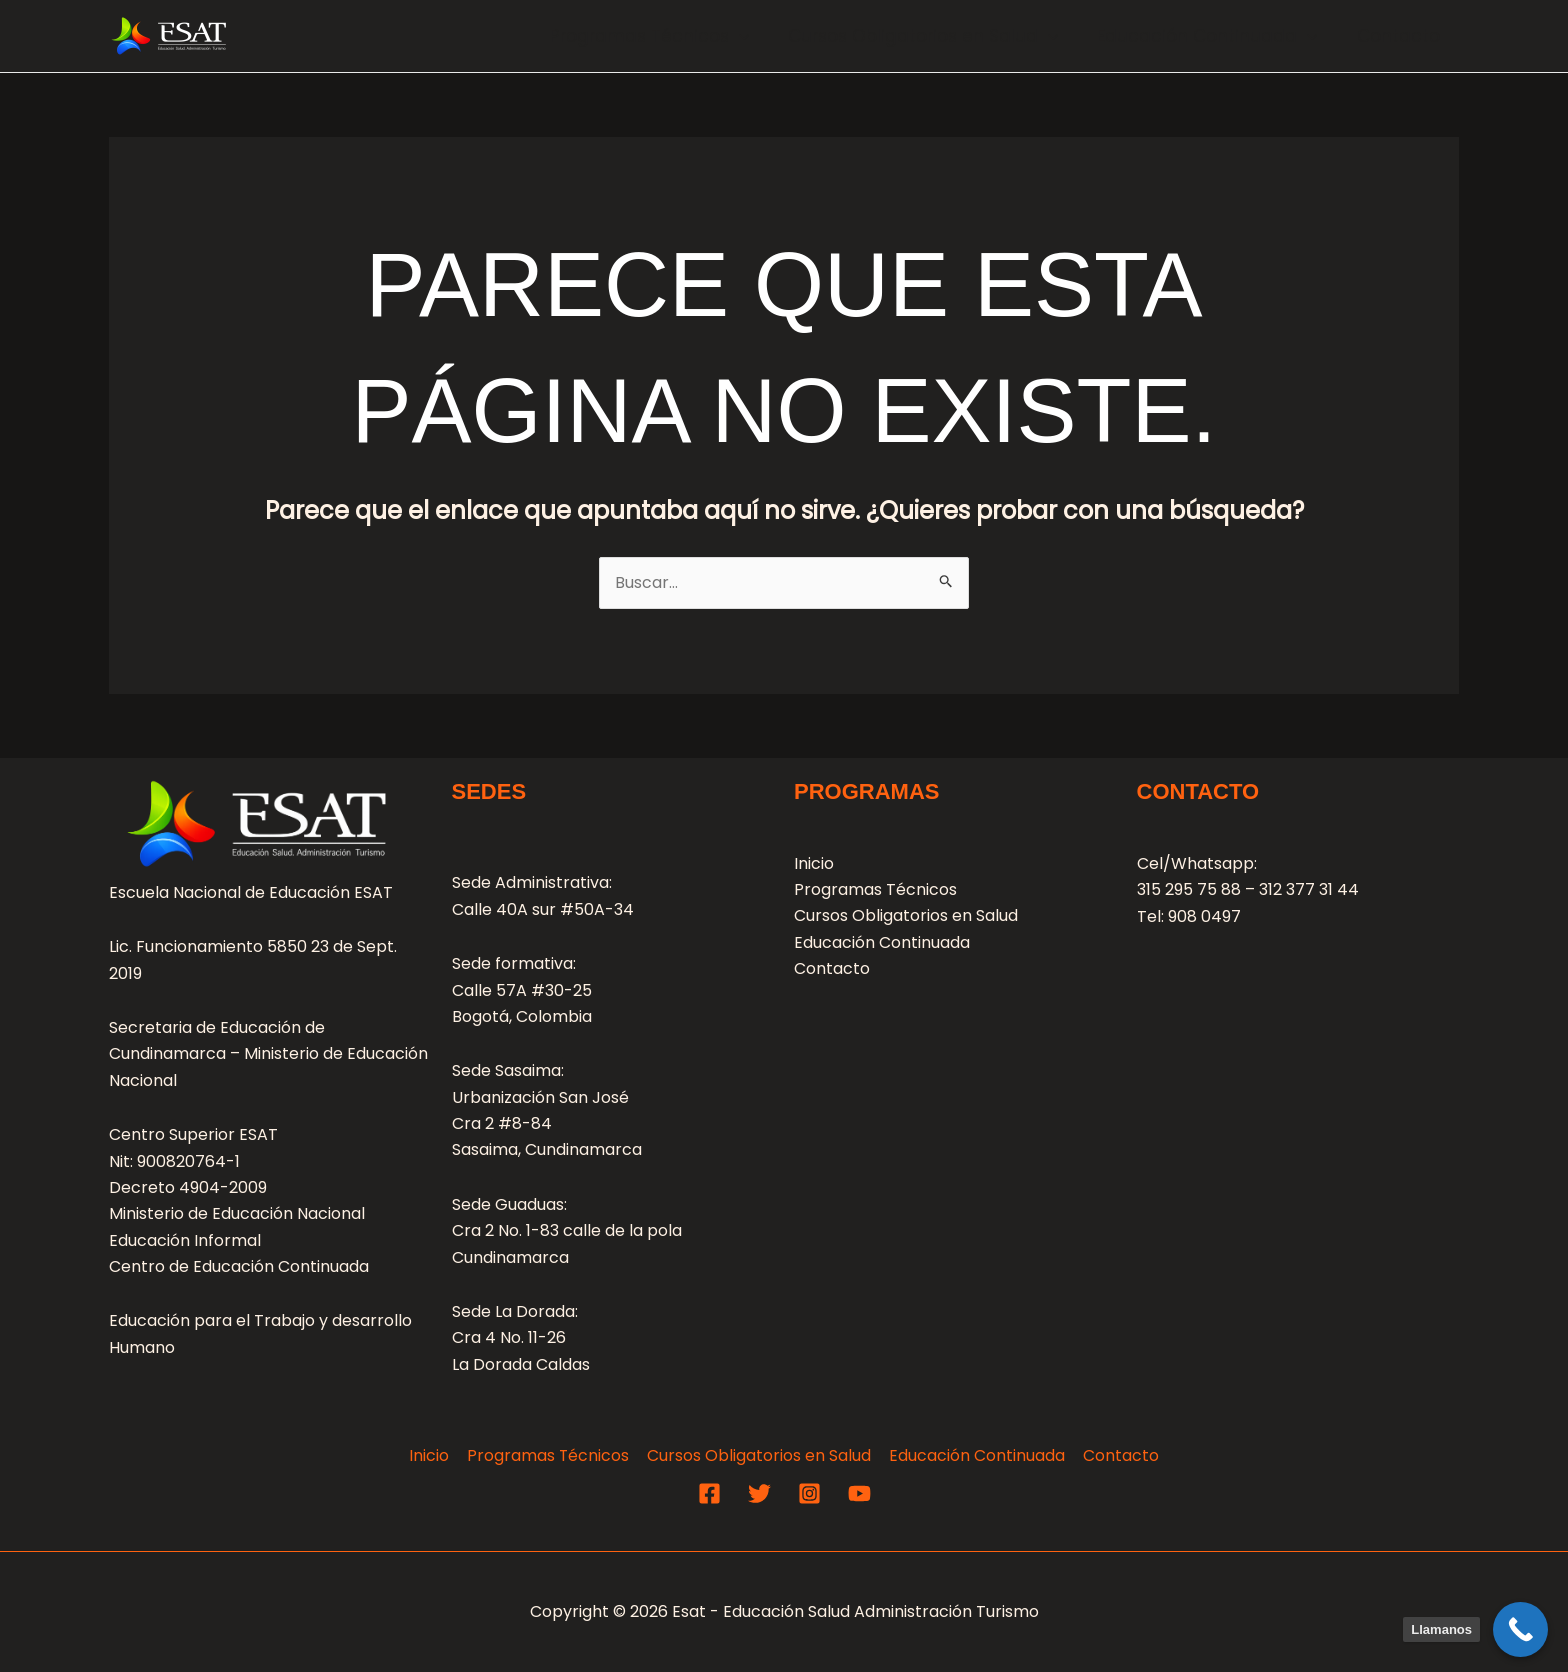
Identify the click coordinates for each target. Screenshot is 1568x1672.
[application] (756, 36)
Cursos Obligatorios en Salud (936, 36)
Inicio (814, 863)
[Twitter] (759, 1493)
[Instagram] (809, 1493)
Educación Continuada (1215, 36)
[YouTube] (859, 1493)
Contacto (1400, 36)
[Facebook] (709, 1493)
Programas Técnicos (666, 36)
